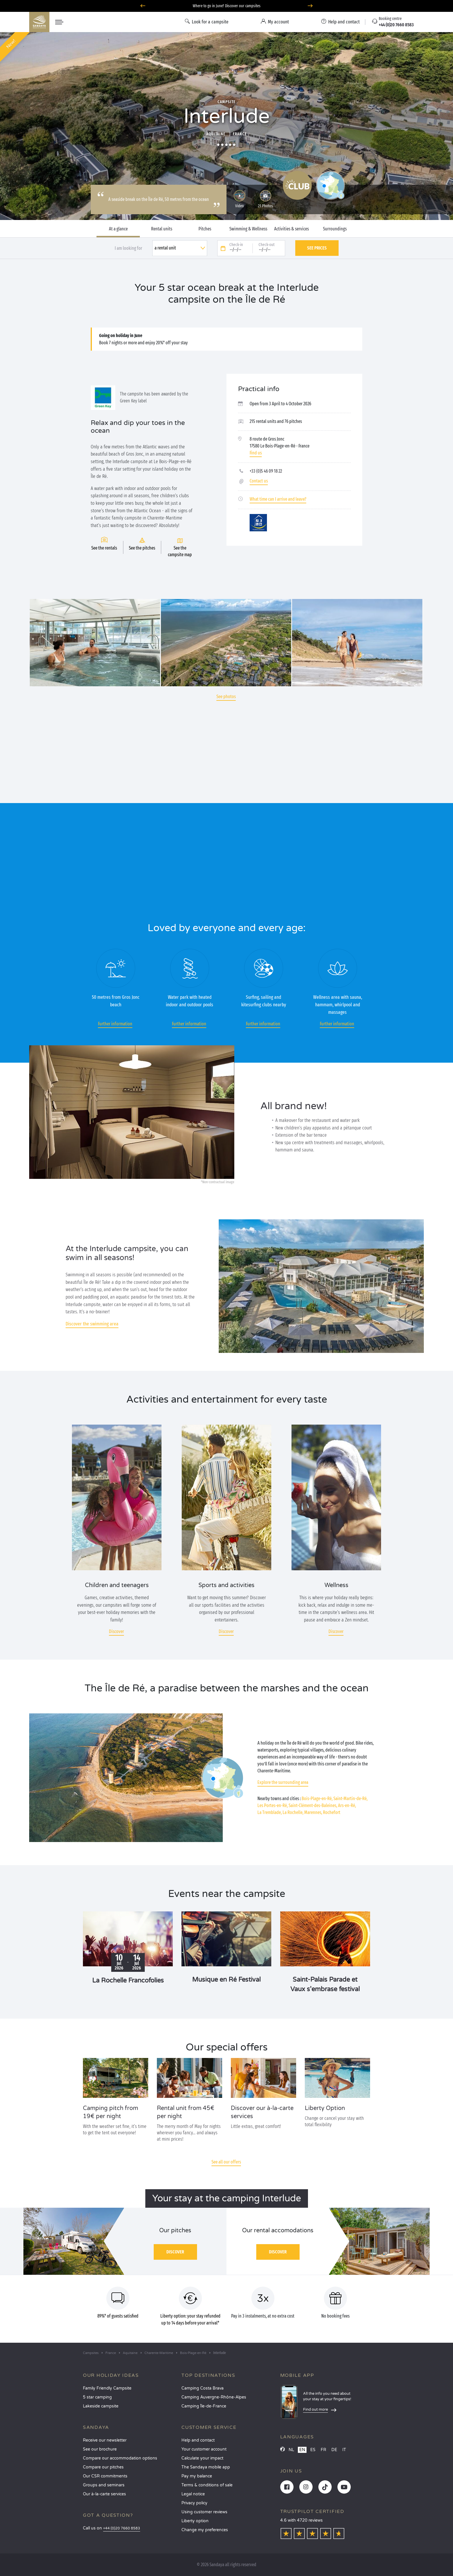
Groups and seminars (104, 2485)
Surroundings (335, 229)
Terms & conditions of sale (207, 2485)
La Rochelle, (293, 1812)
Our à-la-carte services (104, 2494)
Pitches (204, 229)
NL (291, 2449)
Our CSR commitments (105, 2476)
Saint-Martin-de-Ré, (350, 1798)
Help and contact (198, 2440)
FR (323, 2449)
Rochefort (331, 1812)
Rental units (161, 229)
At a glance (118, 229)
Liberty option (195, 2520)
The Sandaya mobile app (205, 2467)
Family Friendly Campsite (107, 2388)
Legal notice (193, 2494)
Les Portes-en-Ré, (272, 1805)
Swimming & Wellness (248, 229)
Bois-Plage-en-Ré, (317, 1798)
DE (334, 2449)
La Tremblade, (269, 1812)
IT (344, 2449)
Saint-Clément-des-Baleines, (313, 1805)
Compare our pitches (103, 2467)
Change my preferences (204, 2529)
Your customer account (203, 2449)
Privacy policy (194, 2503)
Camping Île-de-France (203, 2406)
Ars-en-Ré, (347, 1805)
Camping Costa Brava (202, 2388)
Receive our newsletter (105, 2440)
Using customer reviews (204, 2512)
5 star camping (97, 2397)
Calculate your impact (202, 2458)
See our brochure (100, 2449)
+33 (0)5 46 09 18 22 (266, 471)
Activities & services (291, 229)
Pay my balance (196, 2476)
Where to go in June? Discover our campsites (227, 5)
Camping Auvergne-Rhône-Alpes (213, 2397)
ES (312, 2449)
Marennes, (313, 1812)
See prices (317, 248)
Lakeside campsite (100, 2406)
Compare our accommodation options (120, 2458)
